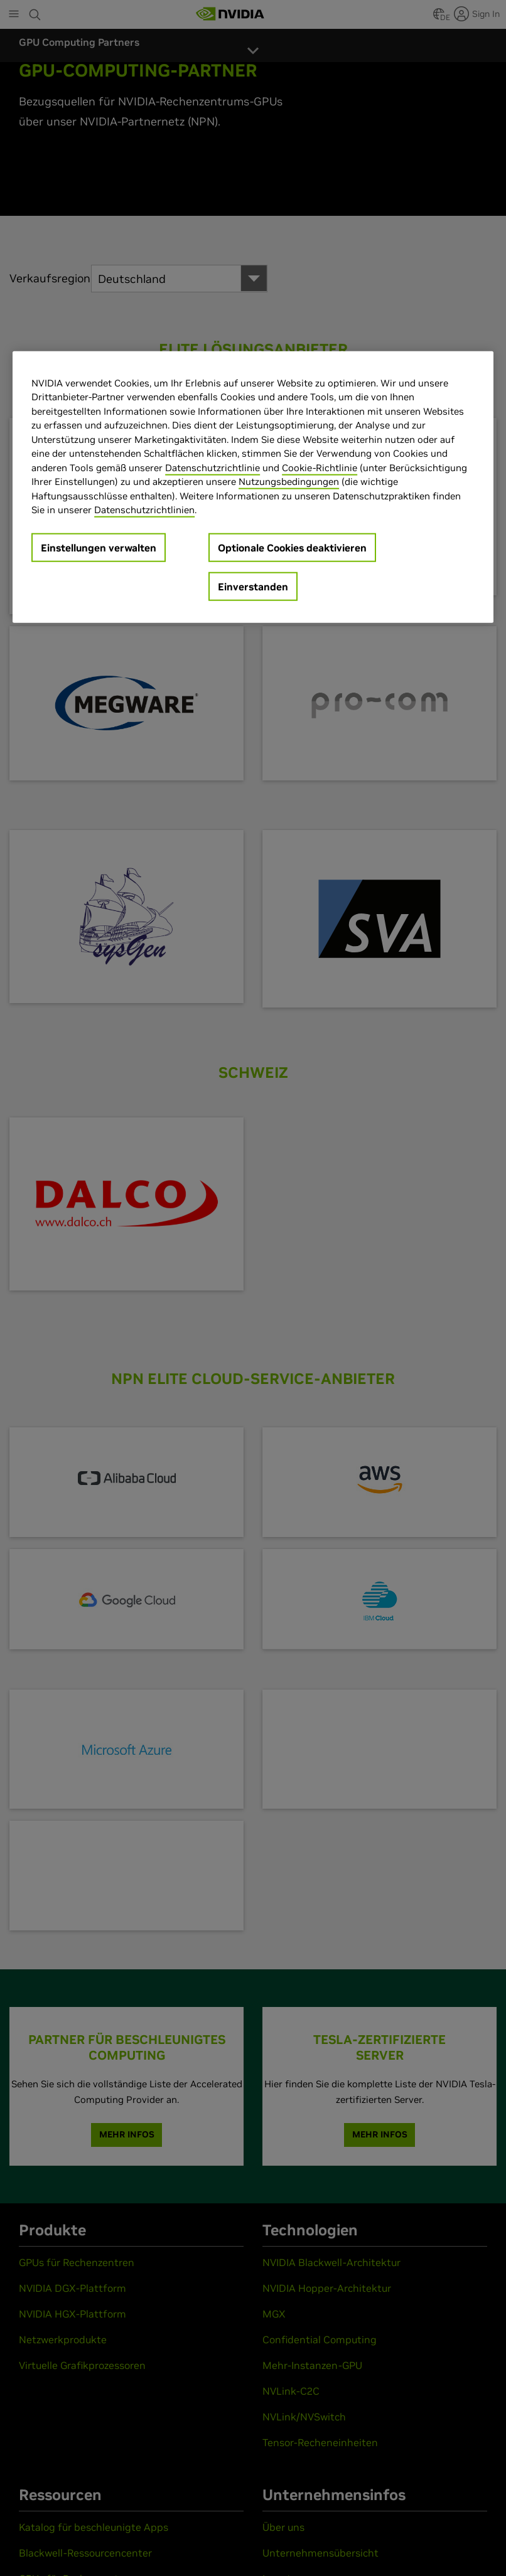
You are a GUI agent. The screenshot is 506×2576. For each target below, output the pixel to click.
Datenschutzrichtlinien (144, 510)
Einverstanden (253, 586)
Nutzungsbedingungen (289, 481)
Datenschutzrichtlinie (212, 468)
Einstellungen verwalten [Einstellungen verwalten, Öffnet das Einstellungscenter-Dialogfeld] (98, 547)
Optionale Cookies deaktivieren (292, 547)
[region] (253, 487)
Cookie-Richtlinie (319, 468)
